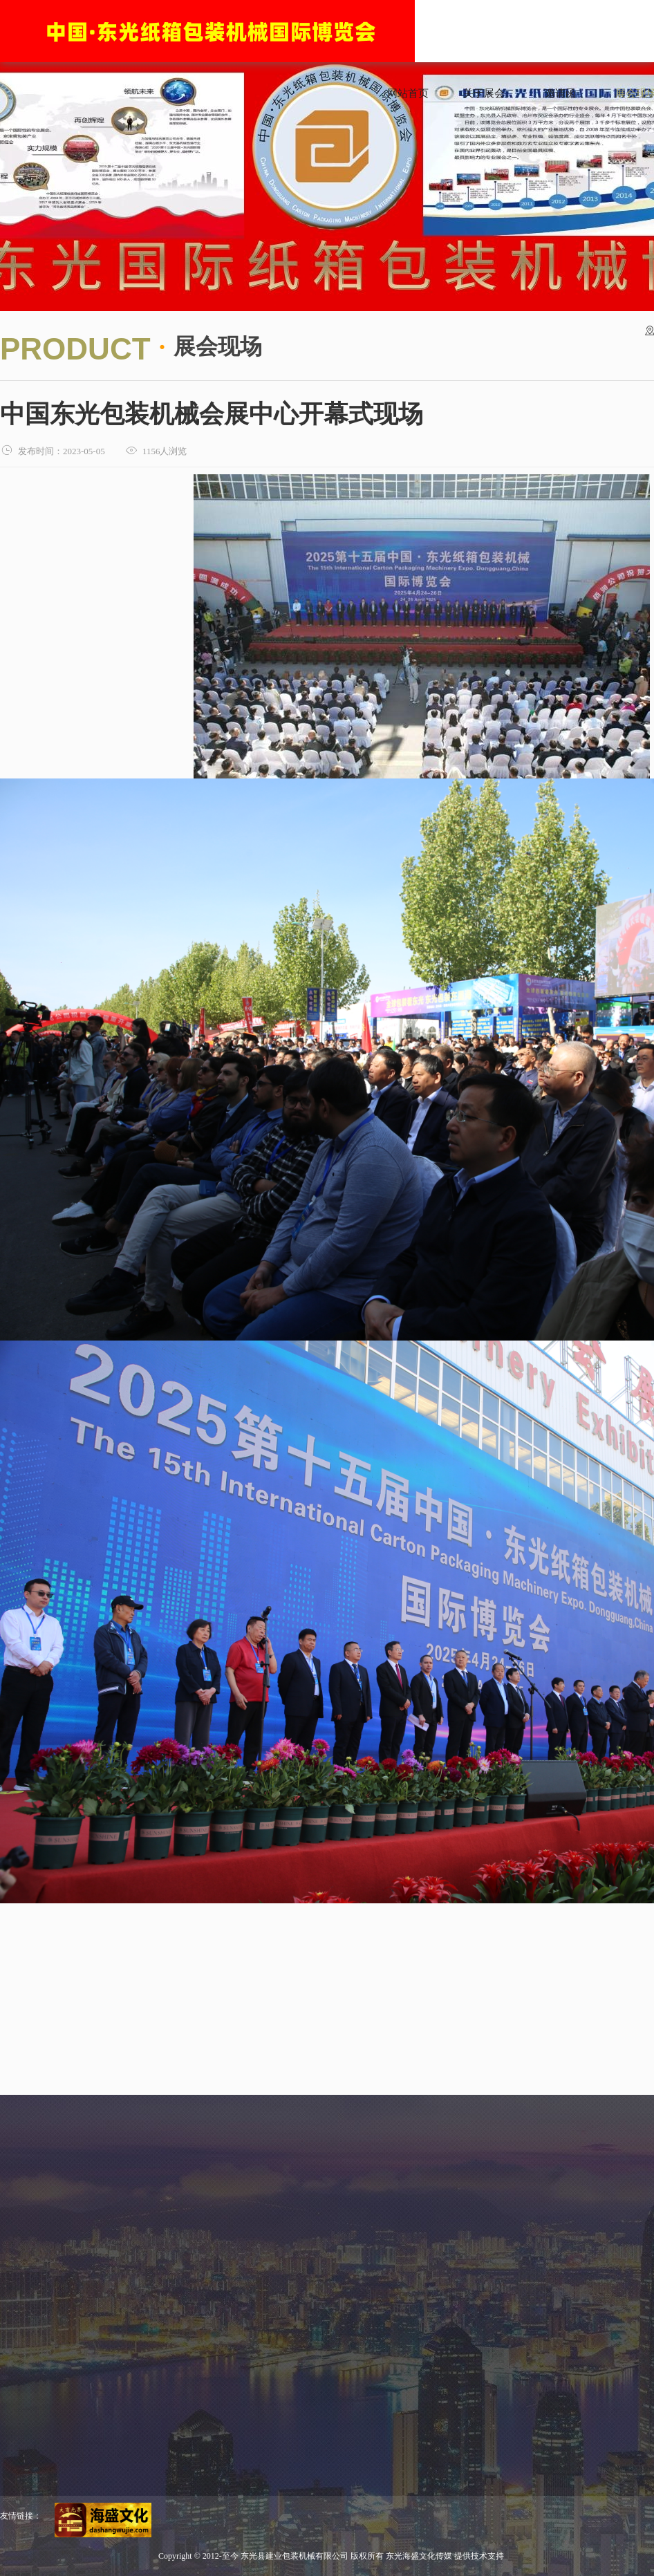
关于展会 (484, 93)
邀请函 (560, 93)
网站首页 (408, 93)
